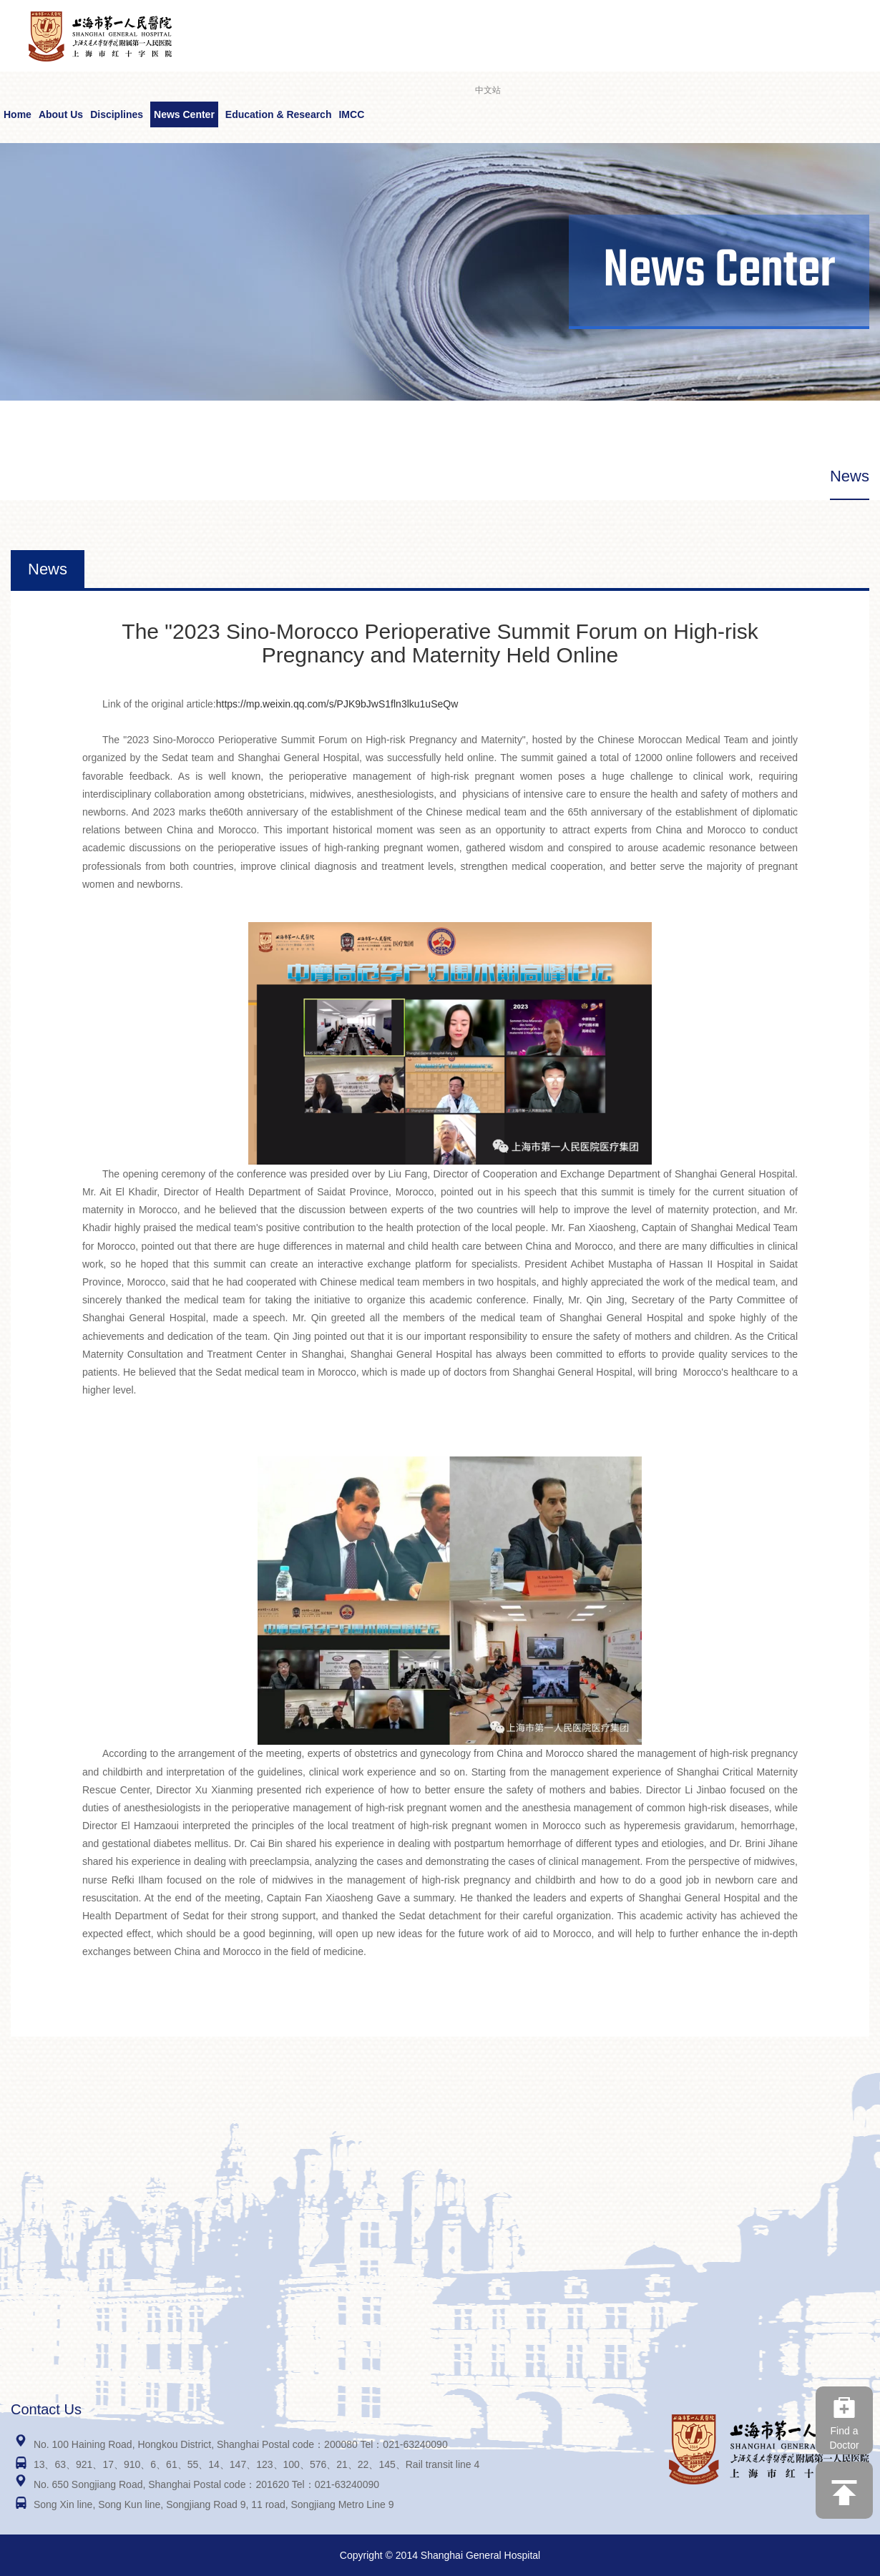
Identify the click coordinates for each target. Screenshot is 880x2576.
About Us (61, 114)
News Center (184, 114)
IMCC (351, 114)
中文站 (488, 90)
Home (17, 114)
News (849, 476)
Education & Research (278, 114)
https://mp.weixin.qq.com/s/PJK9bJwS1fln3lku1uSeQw (337, 704)
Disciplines (116, 114)
